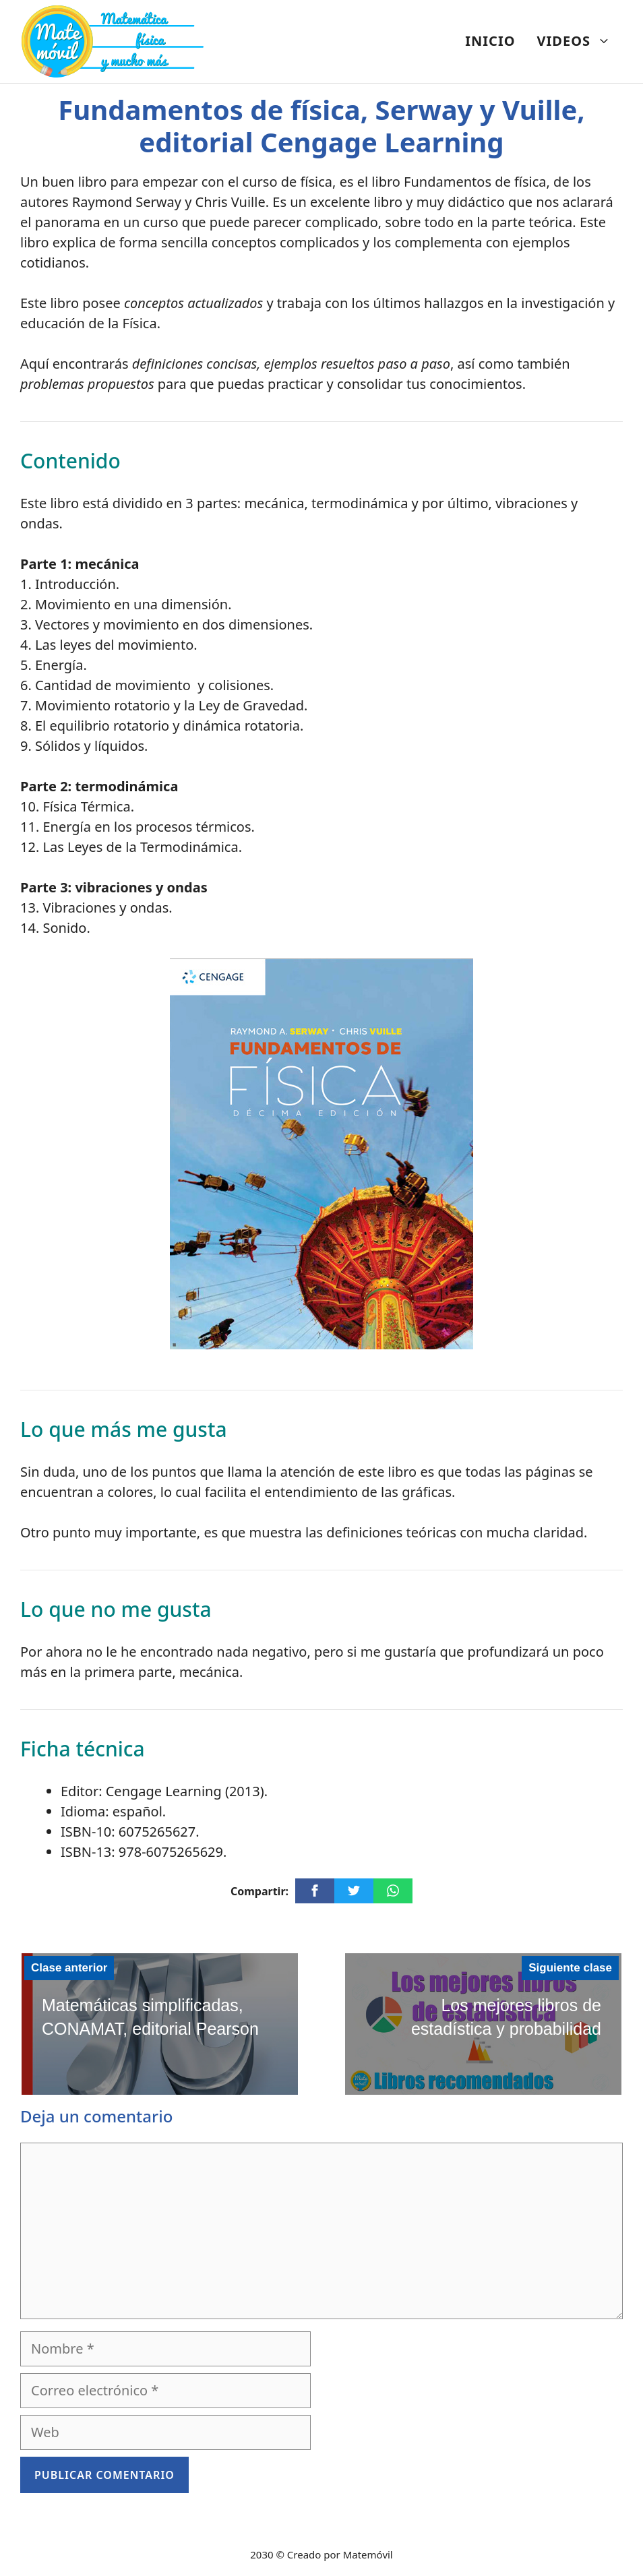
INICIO (490, 41)
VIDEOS (579, 41)
